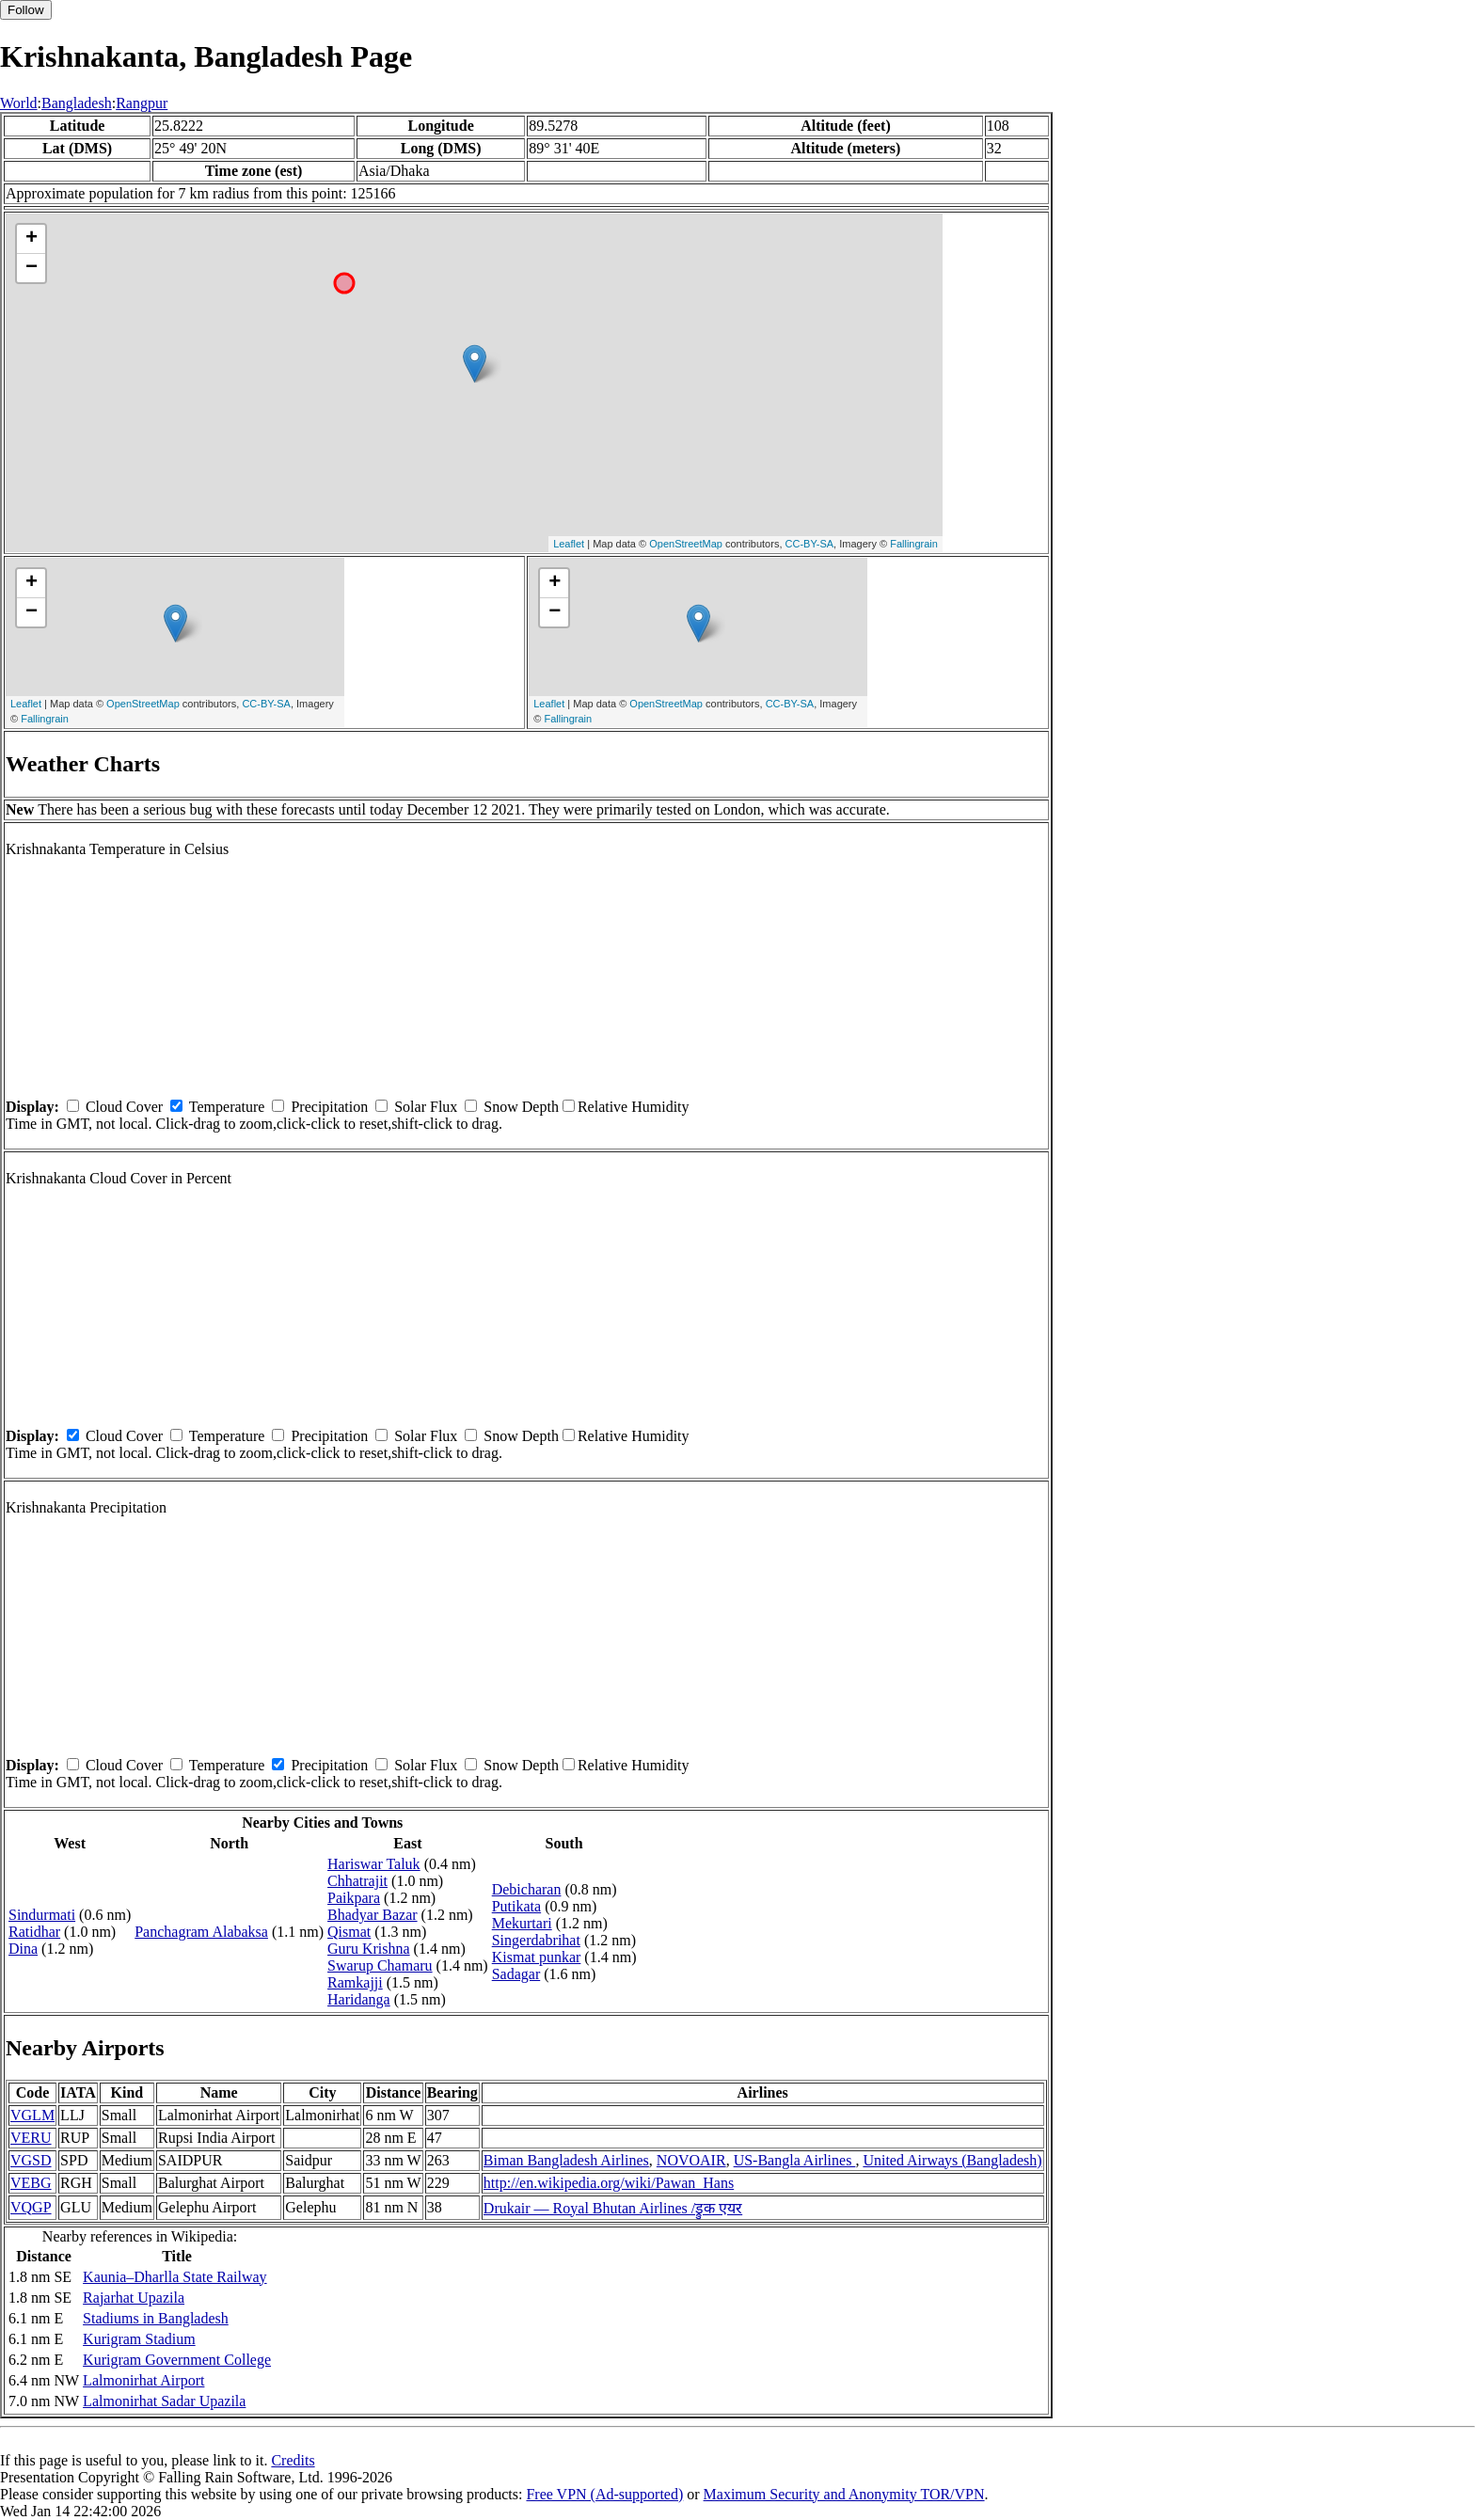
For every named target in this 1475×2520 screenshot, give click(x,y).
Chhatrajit (357, 1881)
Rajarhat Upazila (133, 2298)
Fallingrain (914, 543)
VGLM (32, 2115)
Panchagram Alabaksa (201, 1932)
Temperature (227, 1107)
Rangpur (141, 103)
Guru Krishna (368, 1949)
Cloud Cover (124, 1107)
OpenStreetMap (685, 543)
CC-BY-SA (809, 543)
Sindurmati (41, 1915)
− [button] (31, 268)
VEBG (31, 2183)
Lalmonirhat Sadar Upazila (164, 2401)
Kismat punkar (536, 1957)
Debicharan (527, 1889)
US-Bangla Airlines (795, 2160)
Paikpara (353, 1898)
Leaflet (568, 543)
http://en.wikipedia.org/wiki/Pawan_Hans (609, 2183)
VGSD (31, 2160)
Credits (292, 2460)
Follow (26, 10)
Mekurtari (522, 1923)
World (19, 103)
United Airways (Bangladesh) (952, 2160)
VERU (31, 2138)
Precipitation (329, 1107)
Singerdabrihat (536, 1940)
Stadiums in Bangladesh (156, 2318)
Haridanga (358, 1999)
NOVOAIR (691, 2160)
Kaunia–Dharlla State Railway (175, 2277)
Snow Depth (521, 1107)
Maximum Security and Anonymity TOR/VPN (844, 2494)
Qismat (349, 1932)
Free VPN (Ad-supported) (604, 2494)
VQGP (31, 2207)
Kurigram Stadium (139, 2339)
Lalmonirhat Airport (143, 2380)
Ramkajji (355, 1982)
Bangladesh (76, 103)
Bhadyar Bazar (372, 1915)
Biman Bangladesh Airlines (566, 2160)
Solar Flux (425, 1107)
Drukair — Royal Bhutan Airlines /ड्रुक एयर (613, 2208)
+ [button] (31, 239)
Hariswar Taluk (373, 1864)
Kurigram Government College (177, 2360)
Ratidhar (34, 1932)
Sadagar (516, 1974)
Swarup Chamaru (380, 1965)
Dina (23, 1949)
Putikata (516, 1906)
